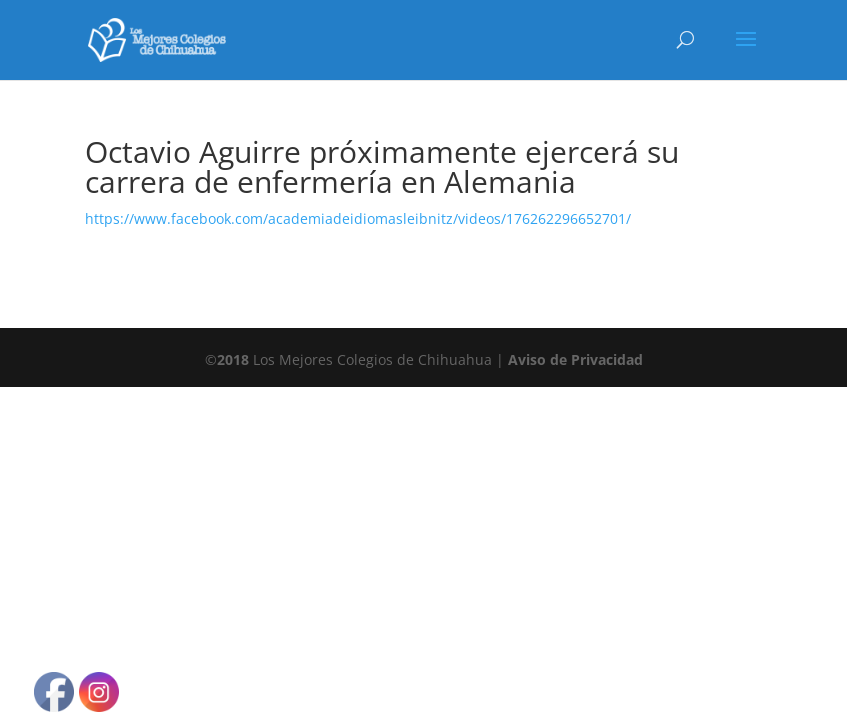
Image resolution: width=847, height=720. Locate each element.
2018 (233, 359)
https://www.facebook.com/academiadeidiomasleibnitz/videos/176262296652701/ (358, 218)
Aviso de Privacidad (575, 359)
